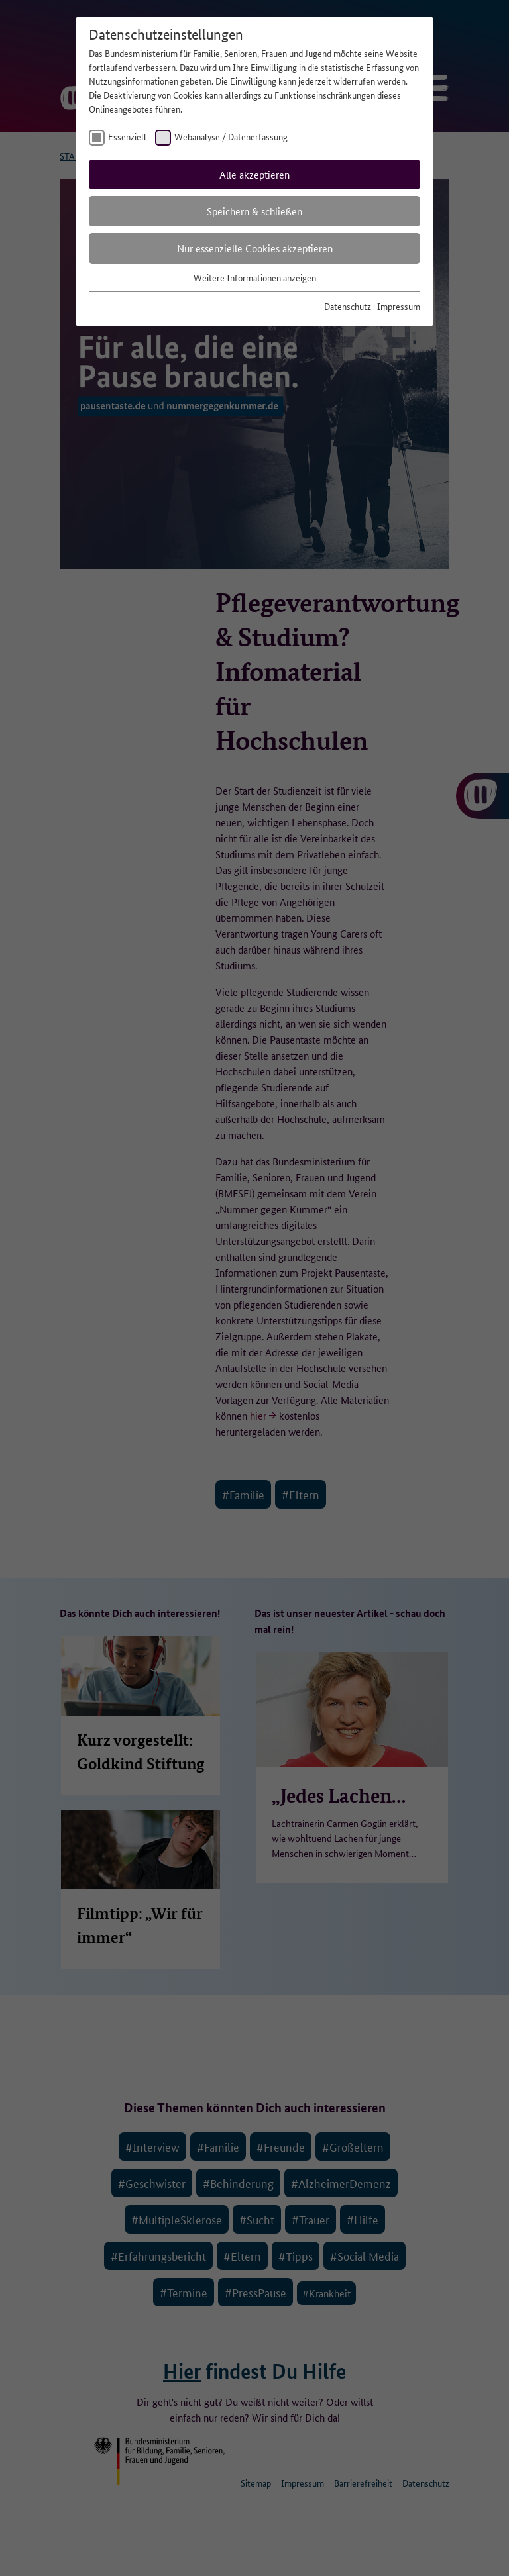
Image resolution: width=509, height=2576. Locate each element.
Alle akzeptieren (254, 174)
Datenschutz (347, 306)
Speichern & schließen (254, 211)
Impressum (398, 306)
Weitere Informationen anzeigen (255, 277)
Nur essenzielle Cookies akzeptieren (255, 248)
